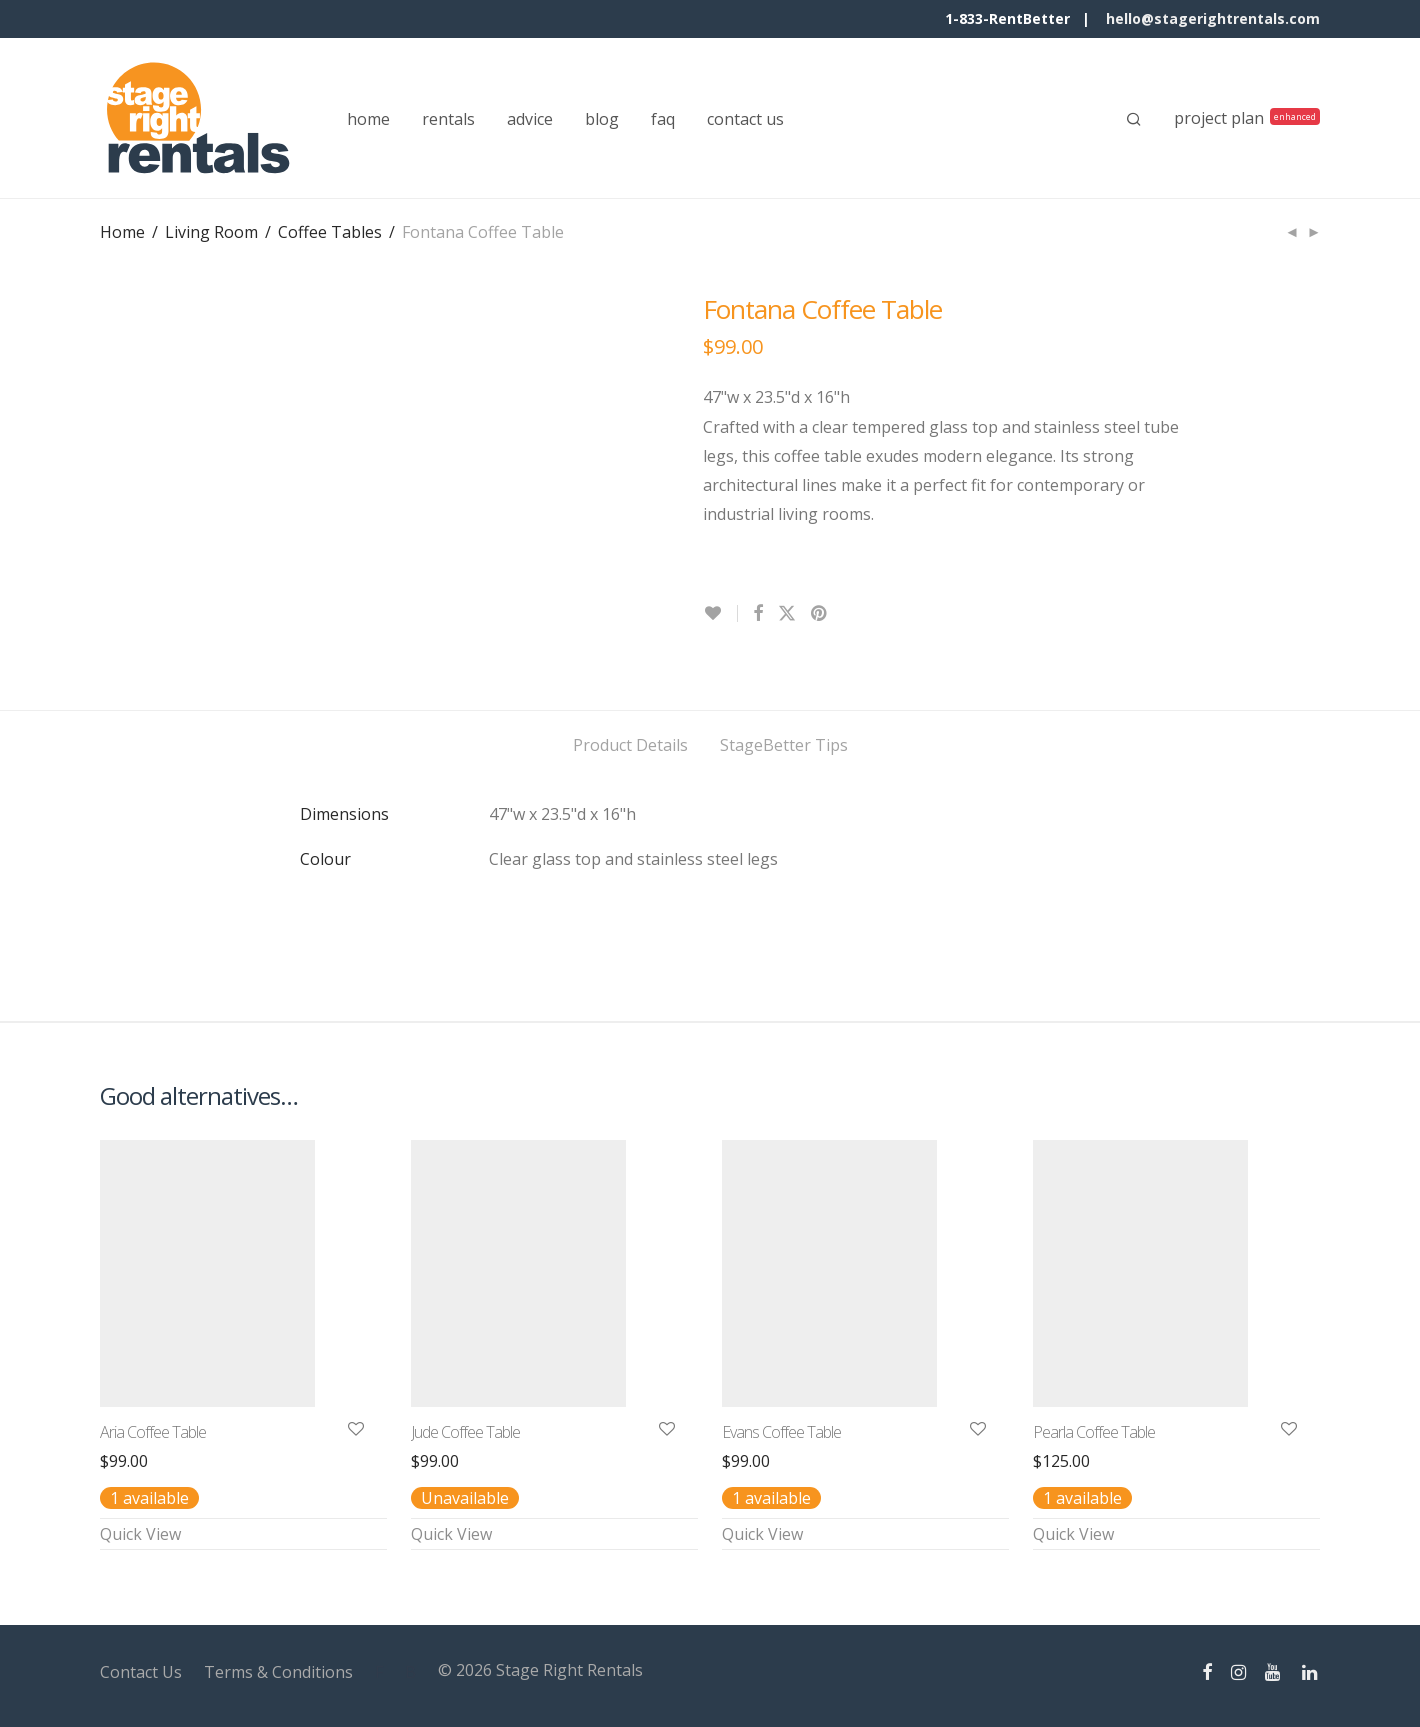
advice (530, 119)
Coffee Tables (330, 232)
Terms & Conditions (278, 1672)
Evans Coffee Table (781, 1432)
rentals (448, 119)
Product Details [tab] (630, 745)
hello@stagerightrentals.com (1213, 18)
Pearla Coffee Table (1094, 1432)
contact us (745, 119)
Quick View (140, 1534)
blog (602, 119)
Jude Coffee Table (465, 1432)
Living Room (211, 232)
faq (663, 119)
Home (122, 232)
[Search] (1134, 119)
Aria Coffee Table (153, 1432)
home (368, 119)
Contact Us (141, 1672)
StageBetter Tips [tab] (784, 745)
